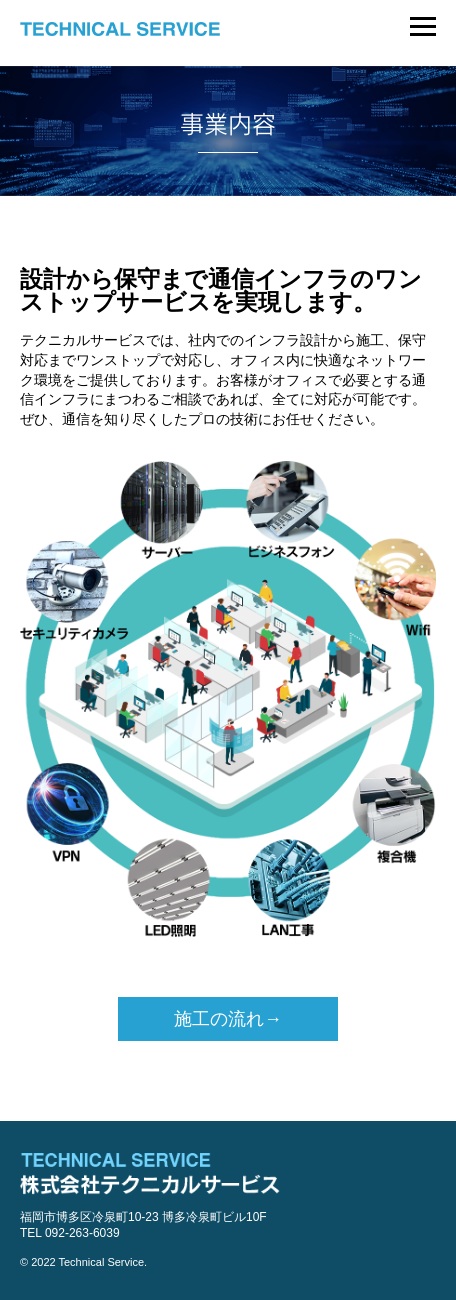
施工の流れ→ (228, 1019)
